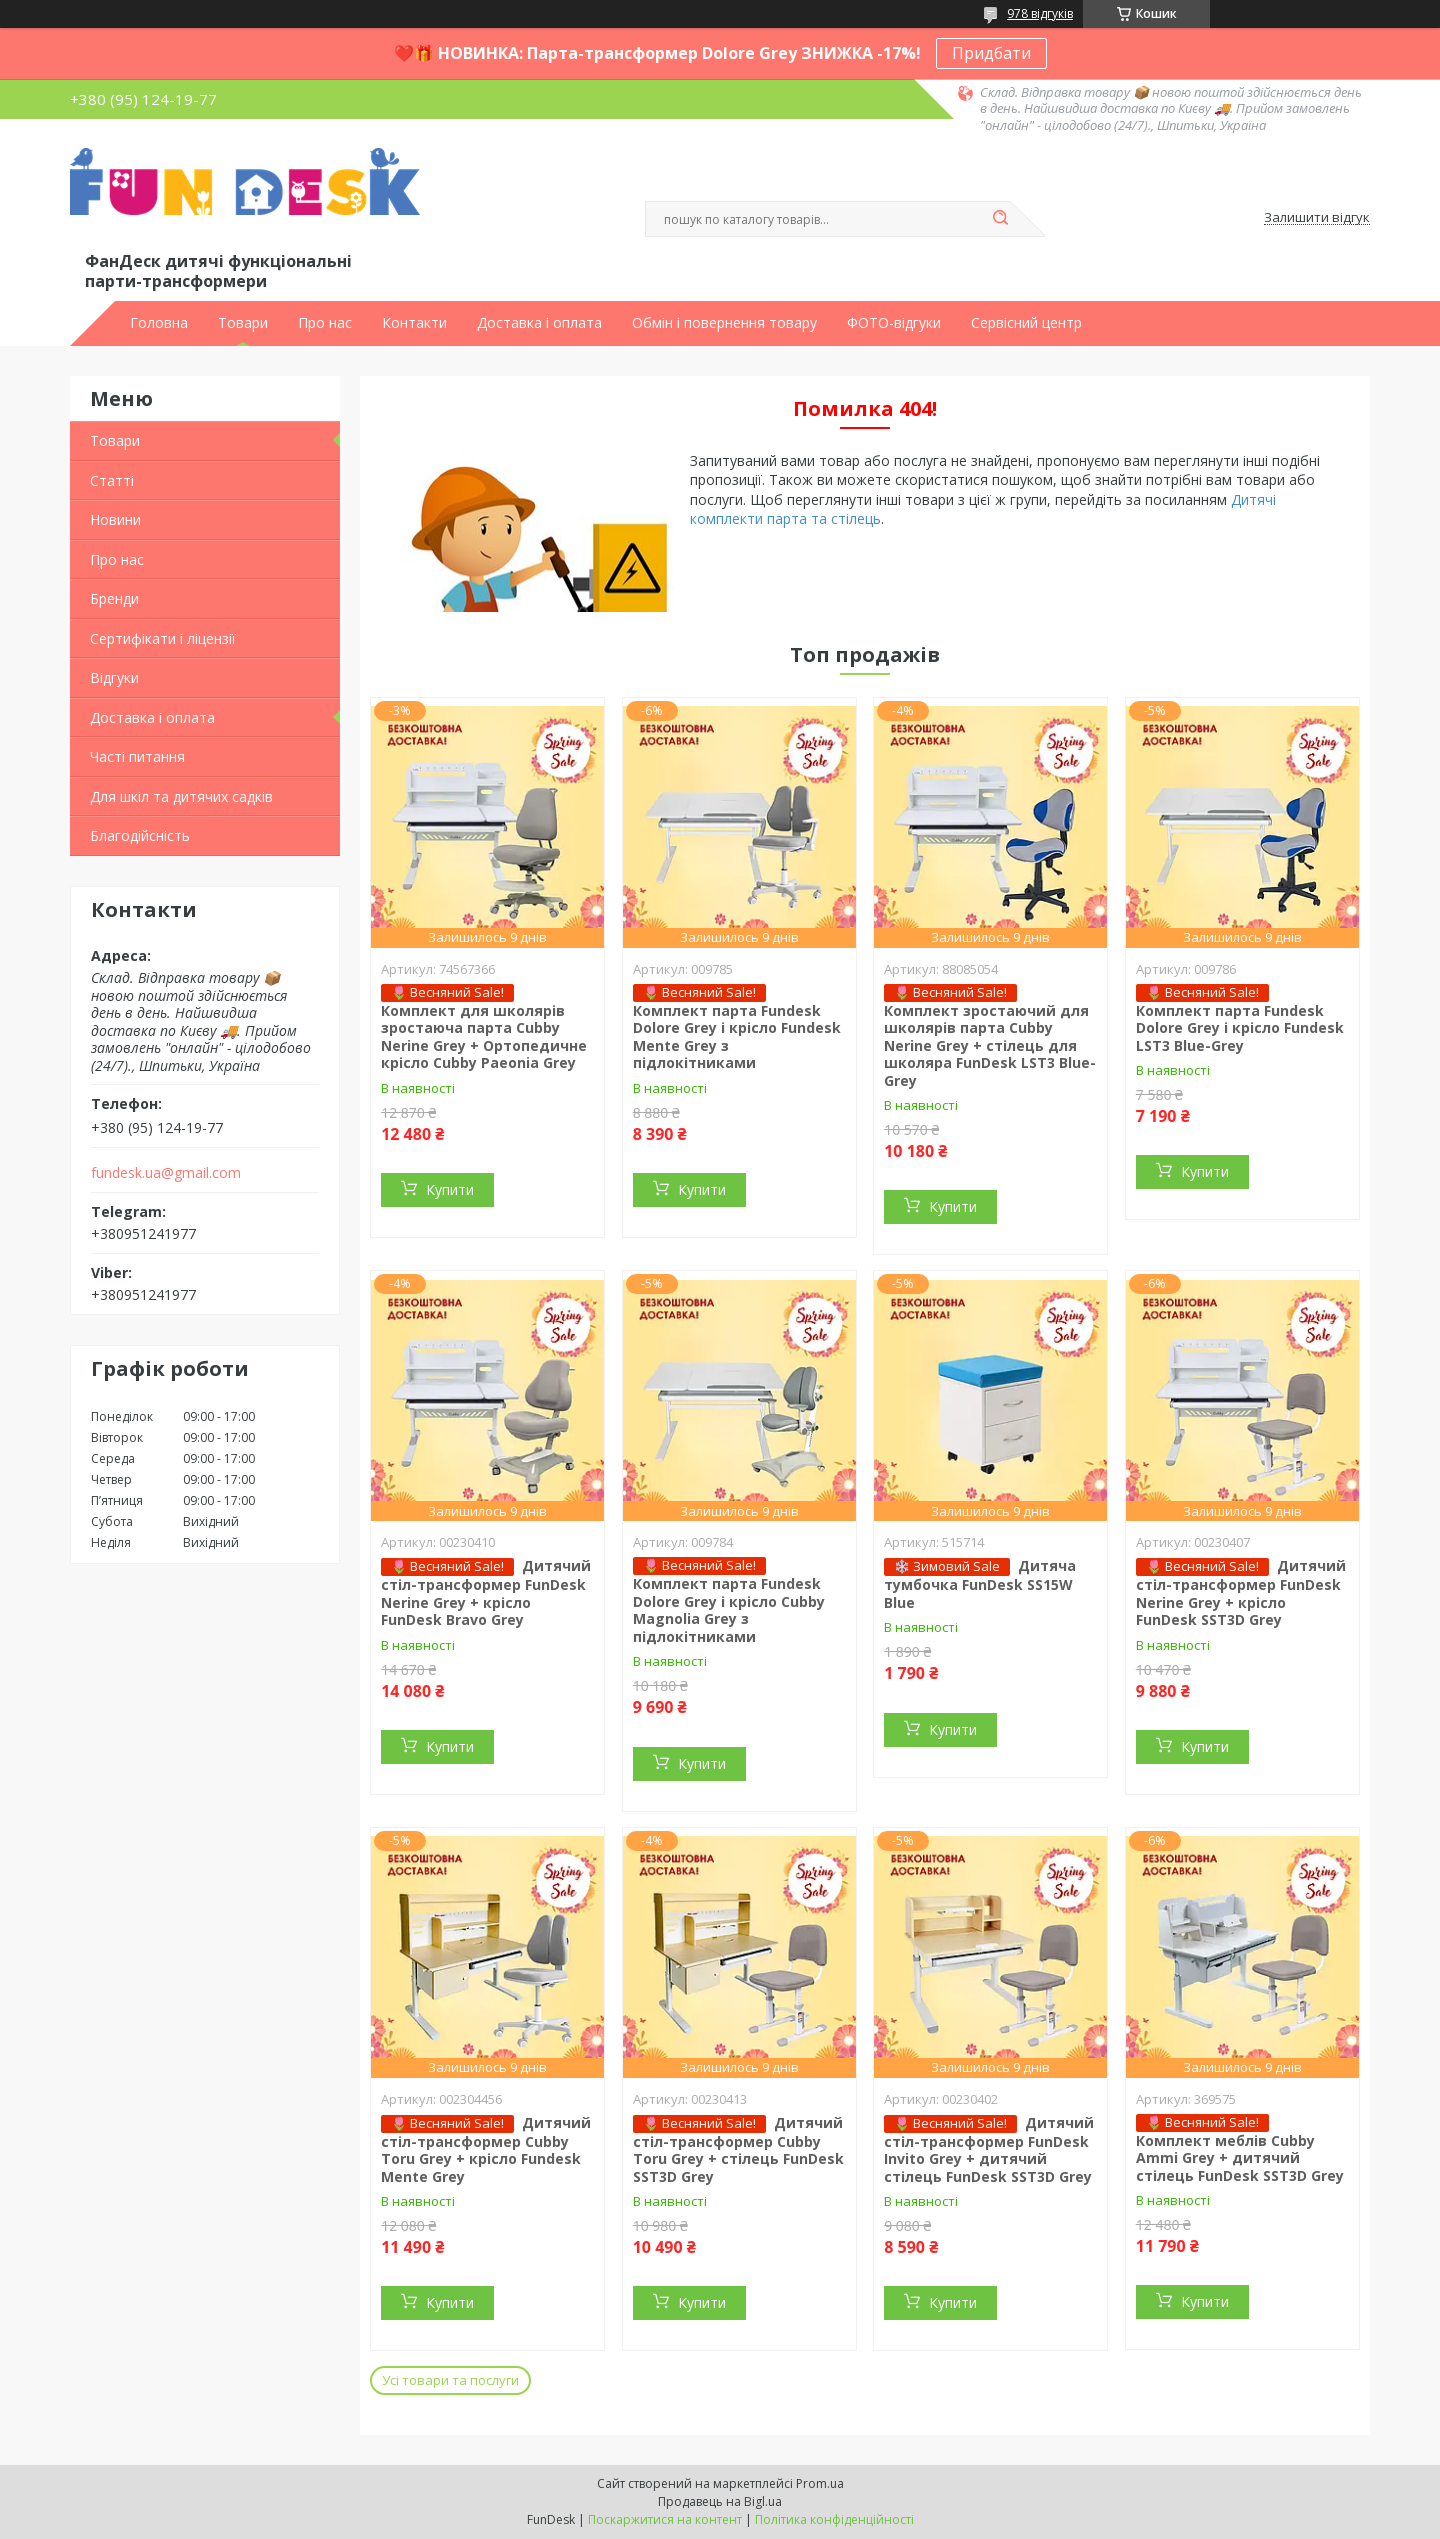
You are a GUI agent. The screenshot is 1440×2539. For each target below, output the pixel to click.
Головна (159, 323)
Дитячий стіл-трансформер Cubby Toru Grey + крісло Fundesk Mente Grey (486, 2149)
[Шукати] (1000, 219)
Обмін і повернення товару (724, 323)
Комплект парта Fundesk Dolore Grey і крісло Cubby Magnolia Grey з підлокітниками (729, 1610)
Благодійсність (140, 835)
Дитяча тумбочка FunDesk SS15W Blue (980, 1584)
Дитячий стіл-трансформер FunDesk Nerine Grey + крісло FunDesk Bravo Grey (486, 1592)
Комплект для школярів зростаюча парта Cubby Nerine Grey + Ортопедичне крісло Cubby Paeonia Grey (484, 1037)
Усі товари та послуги (450, 2380)
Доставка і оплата (539, 323)
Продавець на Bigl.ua (720, 2501)
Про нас (325, 323)
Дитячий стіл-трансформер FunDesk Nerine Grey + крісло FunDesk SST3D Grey (1241, 1592)
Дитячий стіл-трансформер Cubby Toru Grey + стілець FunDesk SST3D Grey (738, 2149)
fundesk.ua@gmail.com (166, 1173)
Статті (112, 480)
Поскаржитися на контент (665, 2519)
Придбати (991, 53)
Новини (115, 519)
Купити (450, 1189)
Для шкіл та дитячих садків (181, 796)
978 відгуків (1040, 13)
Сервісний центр (1026, 323)
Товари (243, 323)
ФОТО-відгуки (894, 323)
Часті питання (137, 756)
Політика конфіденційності (834, 2519)
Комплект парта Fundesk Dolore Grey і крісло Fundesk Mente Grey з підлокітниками (737, 1037)
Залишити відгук (1317, 218)
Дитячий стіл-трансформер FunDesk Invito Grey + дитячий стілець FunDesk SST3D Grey (989, 2149)
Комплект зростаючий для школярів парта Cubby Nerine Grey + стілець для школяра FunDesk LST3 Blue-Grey (990, 1045)
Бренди (114, 598)
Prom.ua (820, 2483)
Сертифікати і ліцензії (163, 638)
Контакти (414, 323)
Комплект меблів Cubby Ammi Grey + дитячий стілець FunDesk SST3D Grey (1240, 2158)
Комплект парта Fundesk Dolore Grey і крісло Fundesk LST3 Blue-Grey (1240, 1028)
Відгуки (114, 677)
